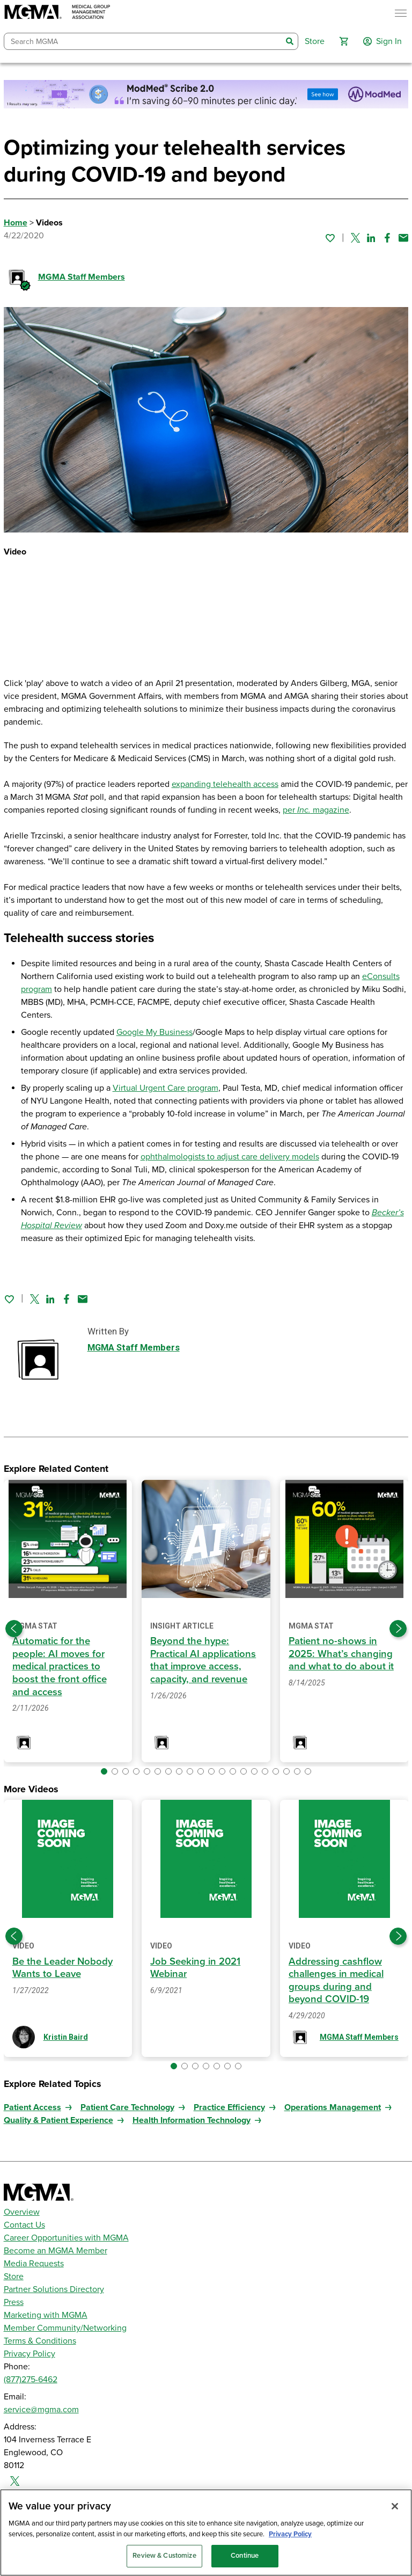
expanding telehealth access (225, 784)
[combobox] (143, 41)
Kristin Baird (65, 2037)
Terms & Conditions (40, 2341)
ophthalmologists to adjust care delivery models (230, 1156)
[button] (344, 41)
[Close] (395, 2506)
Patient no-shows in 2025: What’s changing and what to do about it (341, 1653)
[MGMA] (57, 13)
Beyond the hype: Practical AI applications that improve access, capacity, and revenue (204, 1660)
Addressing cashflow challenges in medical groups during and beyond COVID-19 (338, 1980)
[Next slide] (398, 1628)
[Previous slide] (14, 1628)
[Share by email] (403, 238)
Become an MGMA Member (55, 2250)
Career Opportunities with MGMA (66, 2237)
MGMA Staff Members (81, 277)
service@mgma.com (41, 2409)
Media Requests (34, 2263)
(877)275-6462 (30, 2379)
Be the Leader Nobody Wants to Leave (64, 1967)
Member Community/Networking (65, 2328)
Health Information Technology (192, 2120)
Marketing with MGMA (45, 2315)
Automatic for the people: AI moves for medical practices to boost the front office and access (60, 1666)
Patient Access (32, 2107)
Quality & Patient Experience (58, 2120)
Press (14, 2302)
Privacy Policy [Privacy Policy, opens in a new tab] (290, 2534)
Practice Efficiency (229, 2107)
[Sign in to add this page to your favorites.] (330, 237)
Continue (245, 2555)
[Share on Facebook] (387, 238)
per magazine (316, 810)
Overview (22, 2212)
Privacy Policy (29, 2353)
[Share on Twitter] (355, 238)
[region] (206, 2532)
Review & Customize (164, 2555)
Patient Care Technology (127, 2107)
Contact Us (24, 2225)
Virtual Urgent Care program (165, 1088)
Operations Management (332, 2107)
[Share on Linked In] (371, 238)
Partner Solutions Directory (54, 2289)
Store (14, 2276)
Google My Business (154, 1032)
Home (15, 222)
